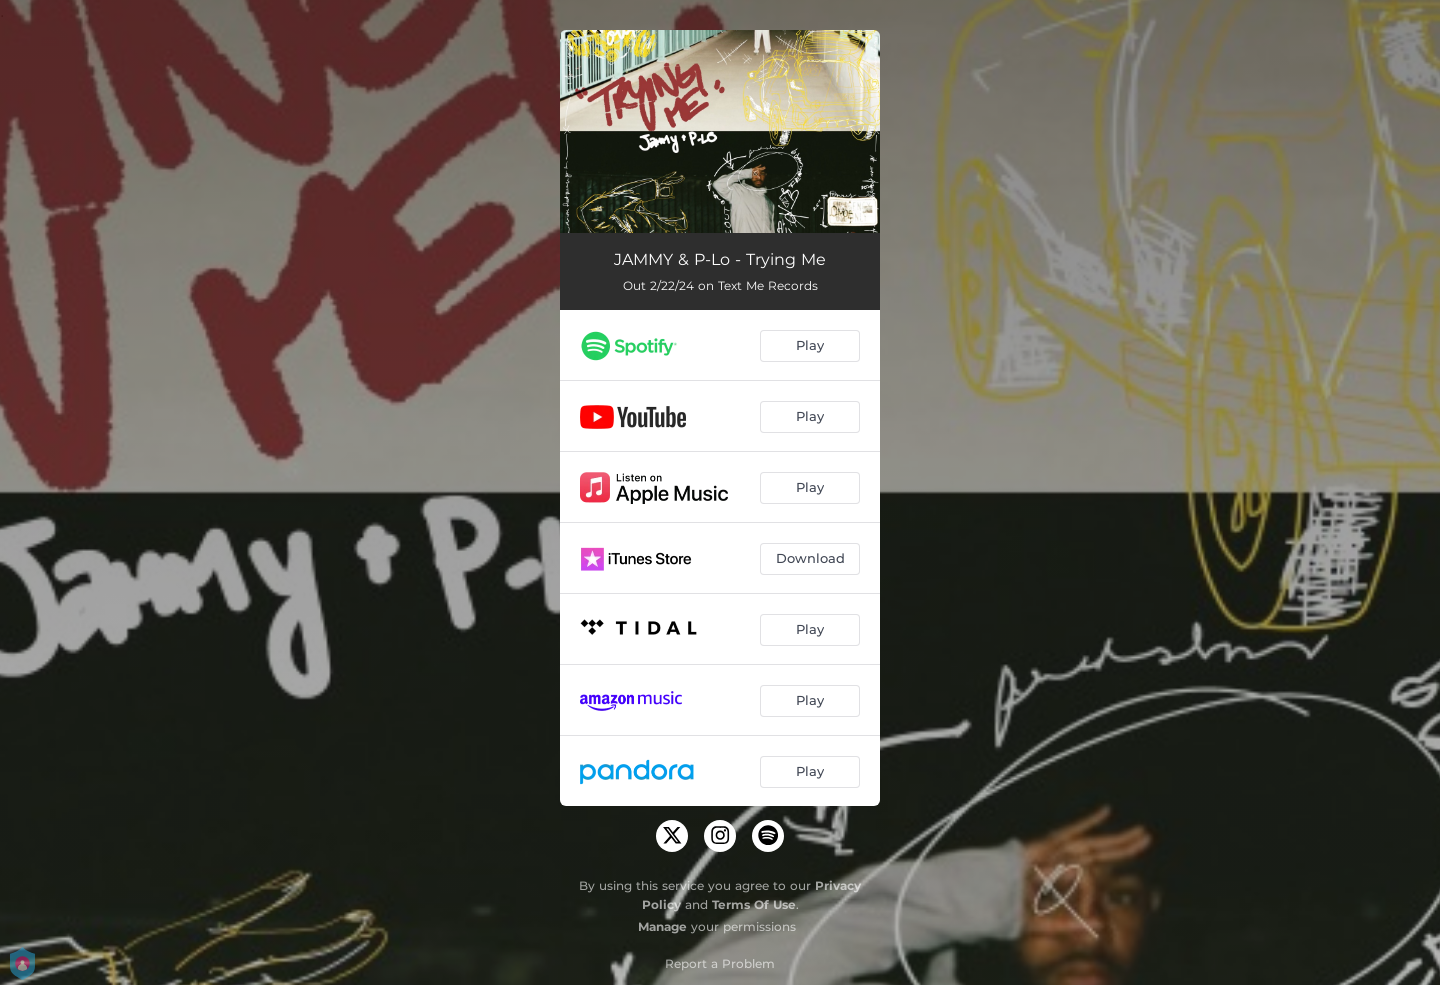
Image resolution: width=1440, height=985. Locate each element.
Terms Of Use (754, 904)
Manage (662, 926)
